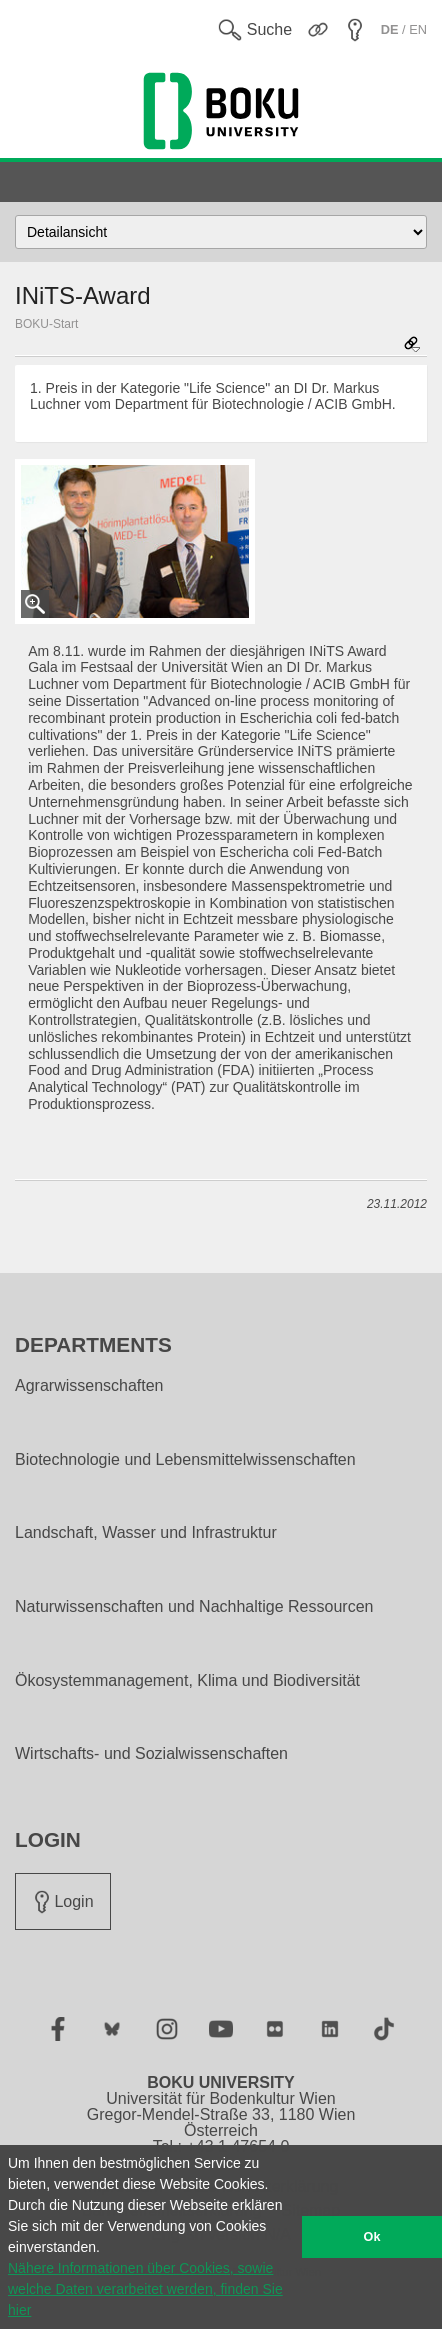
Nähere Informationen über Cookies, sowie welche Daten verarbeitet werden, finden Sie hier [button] (145, 2289)
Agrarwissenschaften (89, 1386)
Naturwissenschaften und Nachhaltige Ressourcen (194, 1607)
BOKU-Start (46, 324)
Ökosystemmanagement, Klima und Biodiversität (187, 1681)
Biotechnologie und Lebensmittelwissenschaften (185, 1460)
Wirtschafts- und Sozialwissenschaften (151, 1754)
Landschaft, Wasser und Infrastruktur (146, 1533)
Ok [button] (372, 2237)
